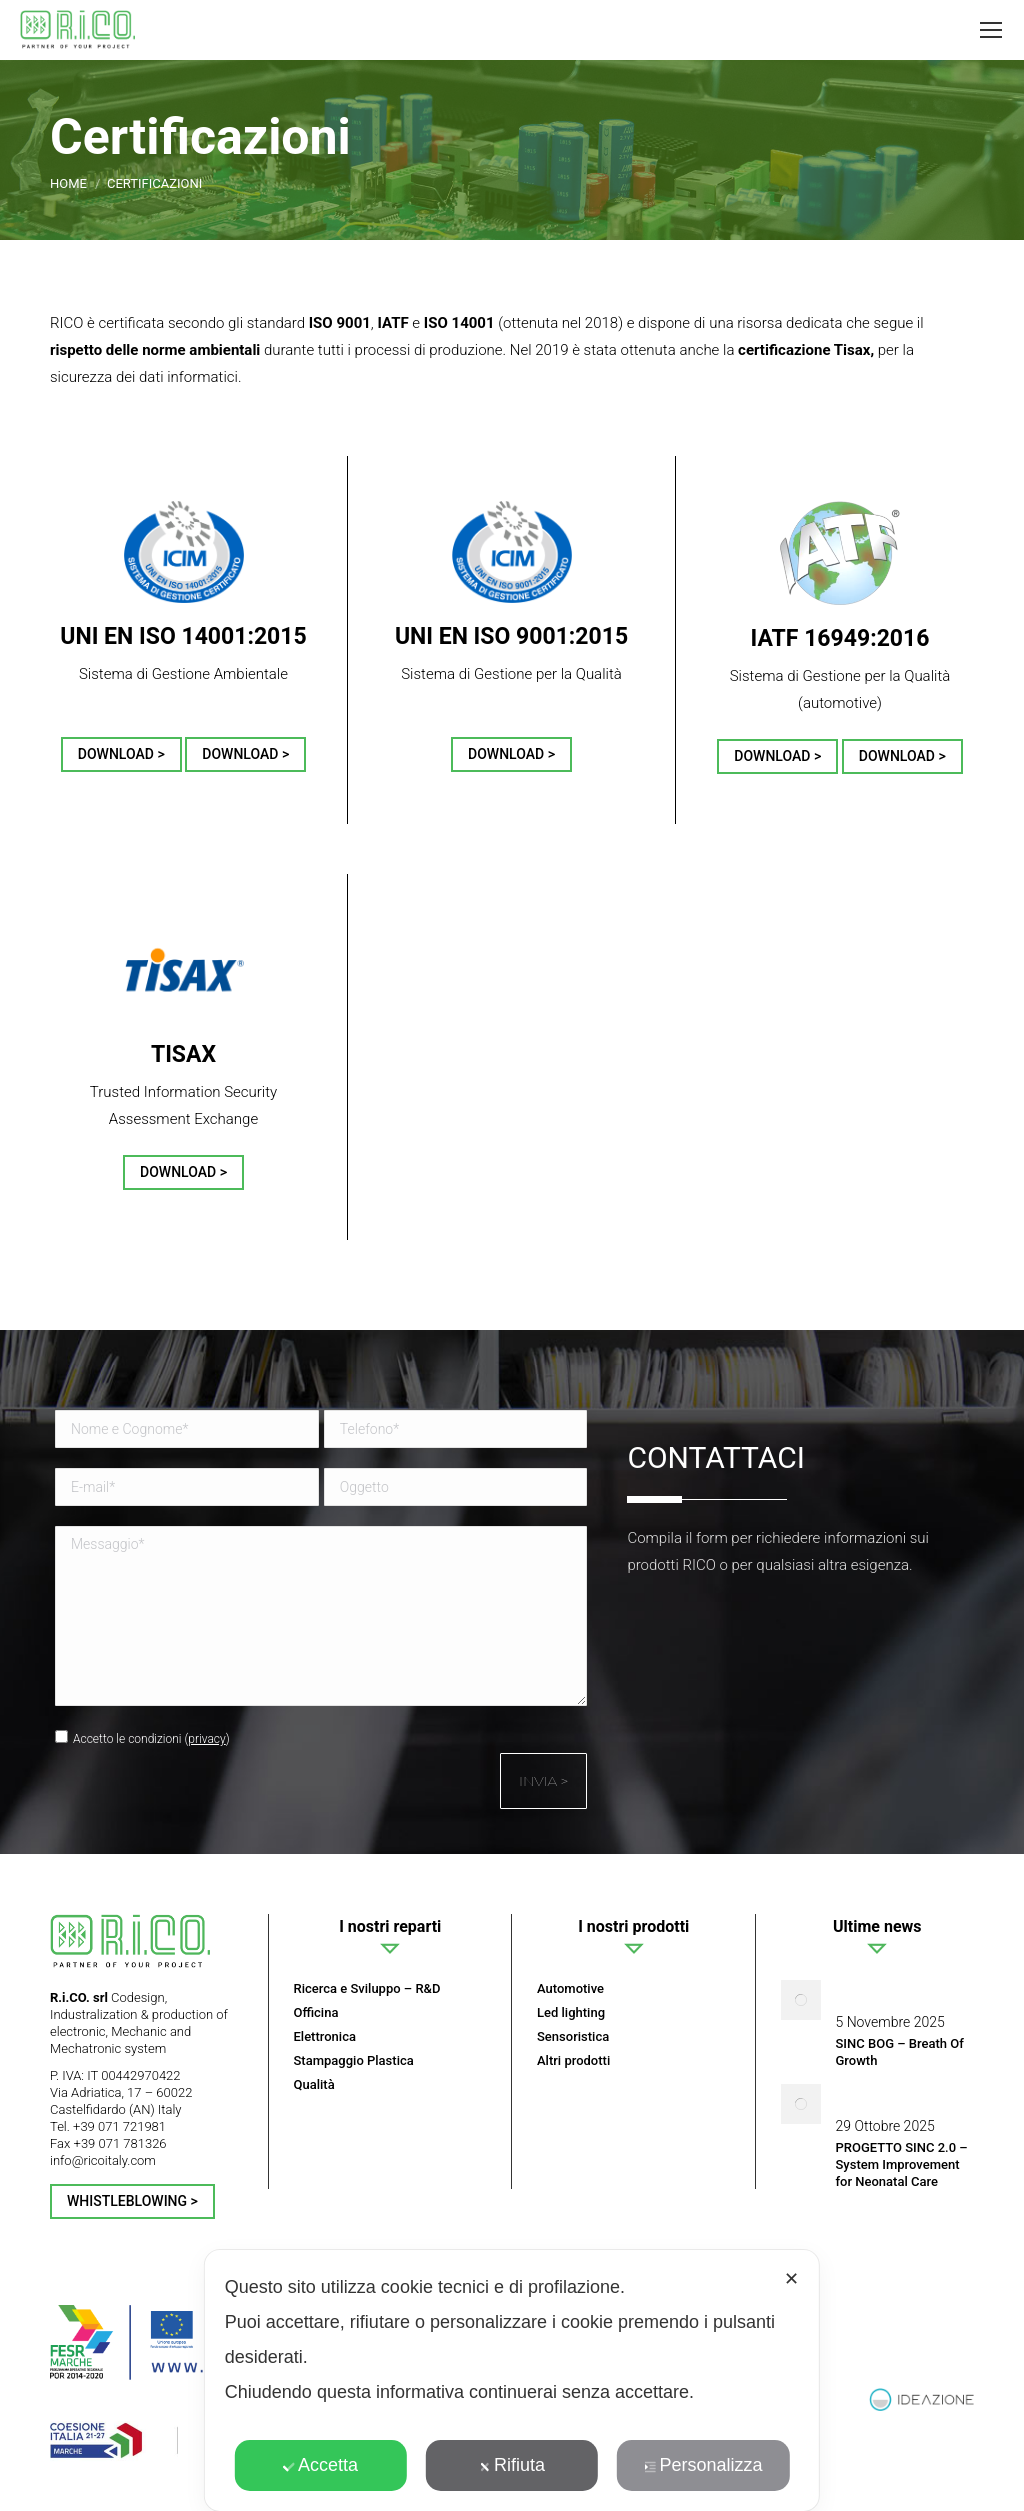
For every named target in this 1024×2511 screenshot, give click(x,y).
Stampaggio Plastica (354, 2060)
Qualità (314, 2084)
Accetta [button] (320, 2465)
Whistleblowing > (132, 2201)
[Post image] (801, 2000)
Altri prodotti (573, 2060)
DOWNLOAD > (121, 754)
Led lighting (571, 2012)
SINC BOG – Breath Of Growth (900, 2052)
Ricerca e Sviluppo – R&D (367, 1988)
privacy (206, 1739)
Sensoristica (573, 2036)
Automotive (570, 1988)
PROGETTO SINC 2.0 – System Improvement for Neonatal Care (902, 2164)
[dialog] (512, 2380)
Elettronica (325, 2036)
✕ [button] (791, 2279)
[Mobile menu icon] (991, 30)
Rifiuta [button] (512, 2465)
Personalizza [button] (703, 2465)
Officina (316, 2012)
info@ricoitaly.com (103, 2160)
